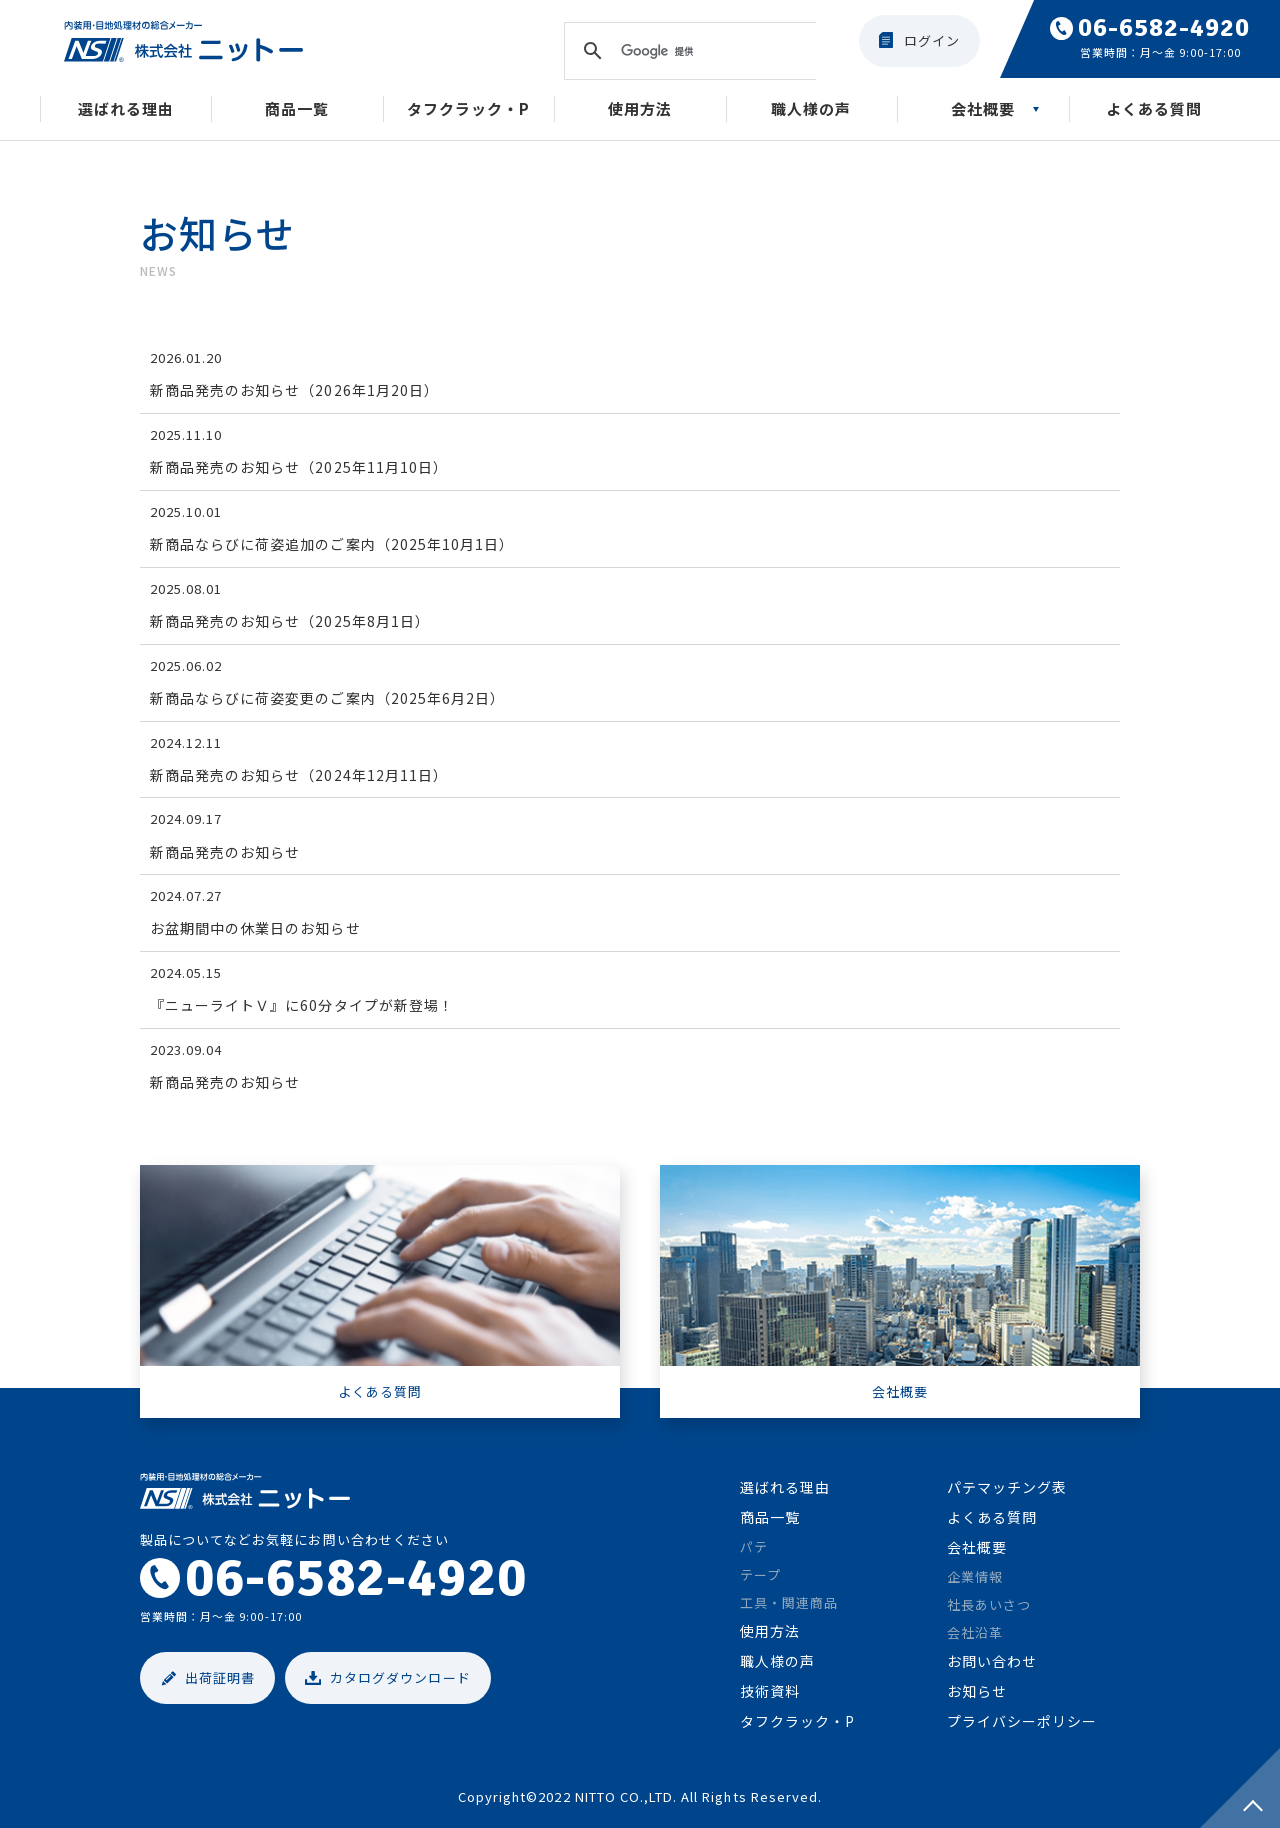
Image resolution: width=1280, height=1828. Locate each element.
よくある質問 (1154, 108)
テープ (760, 1574)
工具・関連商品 (789, 1602)
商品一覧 (297, 108)
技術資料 (770, 1691)
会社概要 (983, 108)
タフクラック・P (468, 108)
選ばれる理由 (126, 108)
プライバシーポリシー (1022, 1721)
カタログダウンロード (400, 1677)
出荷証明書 (220, 1677)
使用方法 (640, 108)
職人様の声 (811, 108)
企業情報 (975, 1576)
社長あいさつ (989, 1604)
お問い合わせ (992, 1661)
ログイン (932, 40)
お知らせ (977, 1691)
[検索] (687, 51)
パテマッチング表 (1007, 1487)
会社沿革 (975, 1632)
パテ (754, 1546)
